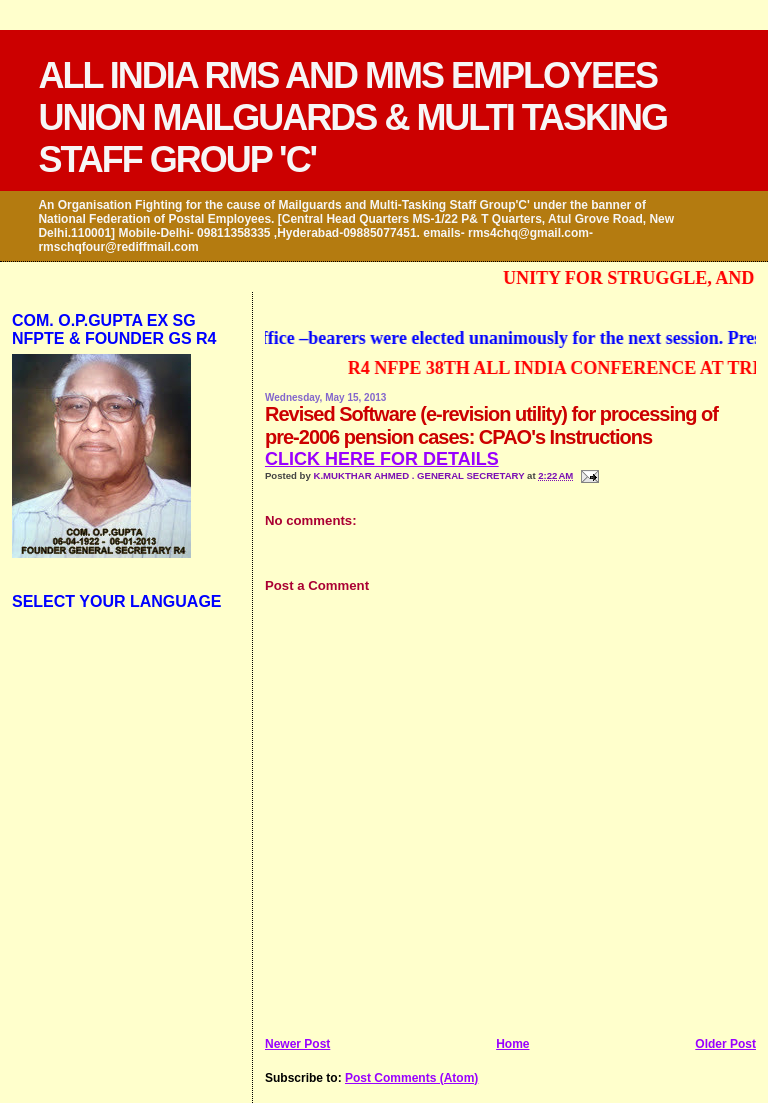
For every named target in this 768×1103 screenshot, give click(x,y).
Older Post (725, 1044)
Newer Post (297, 1044)
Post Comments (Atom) (411, 1078)
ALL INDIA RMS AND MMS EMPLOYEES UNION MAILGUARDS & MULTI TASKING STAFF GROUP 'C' (352, 117)
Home (512, 1044)
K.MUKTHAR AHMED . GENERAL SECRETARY (420, 475)
